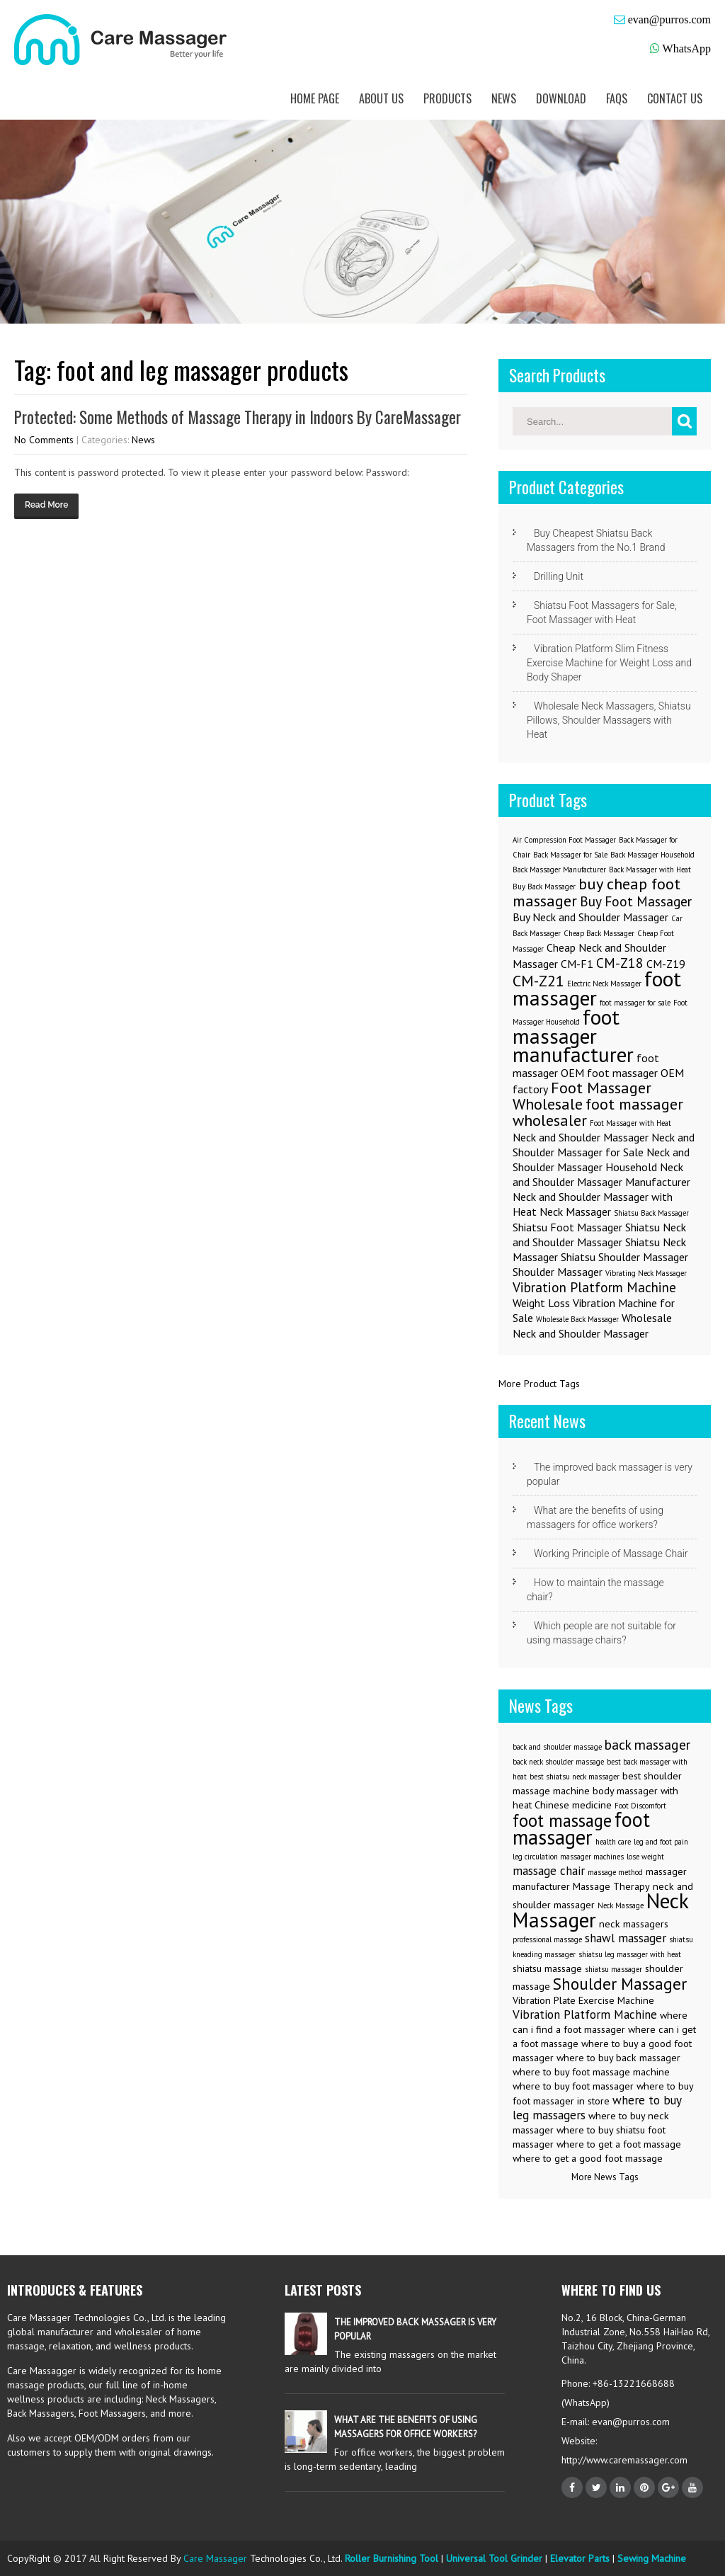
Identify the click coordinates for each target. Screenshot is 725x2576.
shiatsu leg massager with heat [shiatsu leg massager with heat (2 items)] (629, 1954)
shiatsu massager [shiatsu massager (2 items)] (613, 1969)
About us (381, 98)
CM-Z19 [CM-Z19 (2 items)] (665, 964)
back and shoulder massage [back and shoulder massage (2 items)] (557, 1747)
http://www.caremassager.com (624, 2460)
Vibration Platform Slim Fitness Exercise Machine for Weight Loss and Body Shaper (609, 663)
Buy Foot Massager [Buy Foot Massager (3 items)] (636, 901)
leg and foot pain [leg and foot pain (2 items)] (661, 1842)
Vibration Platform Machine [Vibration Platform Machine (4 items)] (585, 2014)
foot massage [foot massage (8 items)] (562, 1820)
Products (447, 98)
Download (561, 98)
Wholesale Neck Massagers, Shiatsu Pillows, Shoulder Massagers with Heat (609, 720)
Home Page (314, 98)
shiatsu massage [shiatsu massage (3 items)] (547, 1968)
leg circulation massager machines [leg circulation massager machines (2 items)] (568, 1857)
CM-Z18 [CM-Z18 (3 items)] (620, 962)
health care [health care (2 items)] (613, 1842)
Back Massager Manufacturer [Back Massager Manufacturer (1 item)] (559, 869)
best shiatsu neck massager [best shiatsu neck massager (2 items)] (575, 1777)
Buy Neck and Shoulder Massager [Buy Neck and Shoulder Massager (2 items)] (590, 917)
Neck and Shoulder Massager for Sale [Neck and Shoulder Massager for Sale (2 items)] (604, 1144)
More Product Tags (539, 1383)
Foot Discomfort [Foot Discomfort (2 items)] (640, 1806)
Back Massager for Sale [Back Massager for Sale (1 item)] (570, 855)
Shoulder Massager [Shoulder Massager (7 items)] (620, 1983)
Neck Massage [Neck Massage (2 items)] (621, 1905)
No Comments (44, 439)
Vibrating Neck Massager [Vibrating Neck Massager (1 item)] (646, 1273)
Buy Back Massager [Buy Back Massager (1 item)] (544, 886)
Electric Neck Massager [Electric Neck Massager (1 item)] (604, 983)
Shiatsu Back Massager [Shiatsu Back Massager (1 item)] (651, 1213)
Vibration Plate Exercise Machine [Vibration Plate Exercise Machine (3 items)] (583, 2000)
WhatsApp (687, 48)
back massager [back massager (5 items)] (647, 1744)
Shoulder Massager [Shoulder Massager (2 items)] (558, 1272)
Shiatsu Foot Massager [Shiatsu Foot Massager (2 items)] (567, 1227)
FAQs (616, 98)
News (503, 98)
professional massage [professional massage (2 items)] (547, 1939)
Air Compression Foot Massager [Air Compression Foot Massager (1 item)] (564, 840)
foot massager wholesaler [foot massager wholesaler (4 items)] (598, 1111)
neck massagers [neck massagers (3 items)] (633, 1923)
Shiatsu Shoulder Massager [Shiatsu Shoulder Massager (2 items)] (624, 1257)
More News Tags (605, 2177)
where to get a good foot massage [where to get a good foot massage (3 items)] (588, 2158)
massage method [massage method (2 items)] (615, 1872)
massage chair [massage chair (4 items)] (549, 1871)
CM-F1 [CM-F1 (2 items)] (577, 964)
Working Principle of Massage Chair (611, 1553)
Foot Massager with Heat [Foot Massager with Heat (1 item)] (630, 1123)
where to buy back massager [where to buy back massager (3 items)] (618, 2057)
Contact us (674, 98)
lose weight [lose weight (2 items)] (645, 1857)
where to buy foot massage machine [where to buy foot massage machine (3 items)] (591, 2071)
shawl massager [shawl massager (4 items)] (625, 1938)
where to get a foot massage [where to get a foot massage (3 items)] (618, 2144)
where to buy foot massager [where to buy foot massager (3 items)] (573, 2086)
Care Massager (215, 2558)
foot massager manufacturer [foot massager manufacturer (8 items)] (573, 1035)
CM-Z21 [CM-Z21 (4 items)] (538, 980)
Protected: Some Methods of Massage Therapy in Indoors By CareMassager (237, 417)
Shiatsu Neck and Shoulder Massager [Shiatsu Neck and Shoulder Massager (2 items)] (599, 1234)
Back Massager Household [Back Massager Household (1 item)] (652, 855)
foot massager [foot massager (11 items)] (581, 1828)
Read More (46, 505)
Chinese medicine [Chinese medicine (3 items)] (573, 1805)
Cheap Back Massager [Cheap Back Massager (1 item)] (599, 933)
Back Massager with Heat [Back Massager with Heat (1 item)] (650, 869)
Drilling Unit (558, 576)
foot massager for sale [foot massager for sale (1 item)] (635, 1003)
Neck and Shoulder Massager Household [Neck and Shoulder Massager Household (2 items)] (601, 1159)
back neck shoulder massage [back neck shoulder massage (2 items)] (558, 1762)
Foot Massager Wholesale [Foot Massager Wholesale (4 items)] (582, 1095)
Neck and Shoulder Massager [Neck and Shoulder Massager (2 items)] (581, 1137)
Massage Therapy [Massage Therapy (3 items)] (611, 1886)
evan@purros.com (669, 19)
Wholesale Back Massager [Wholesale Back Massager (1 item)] (577, 1319)
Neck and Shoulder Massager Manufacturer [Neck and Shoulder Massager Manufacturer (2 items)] (601, 1174)
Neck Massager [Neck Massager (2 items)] (575, 1211)
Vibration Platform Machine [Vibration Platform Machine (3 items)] (594, 1287)
